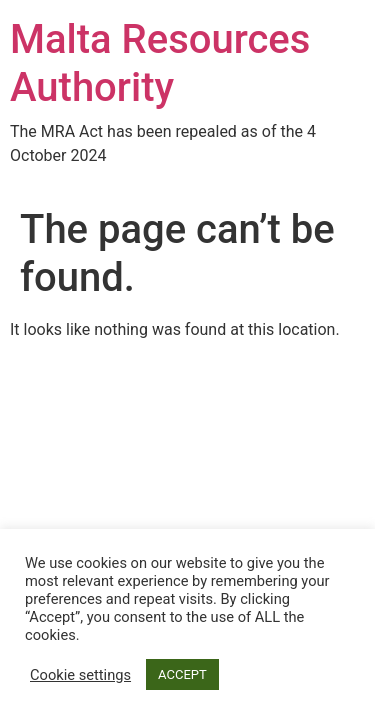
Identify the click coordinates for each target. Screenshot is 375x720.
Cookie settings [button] (80, 675)
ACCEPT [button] (182, 674)
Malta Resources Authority (160, 63)
